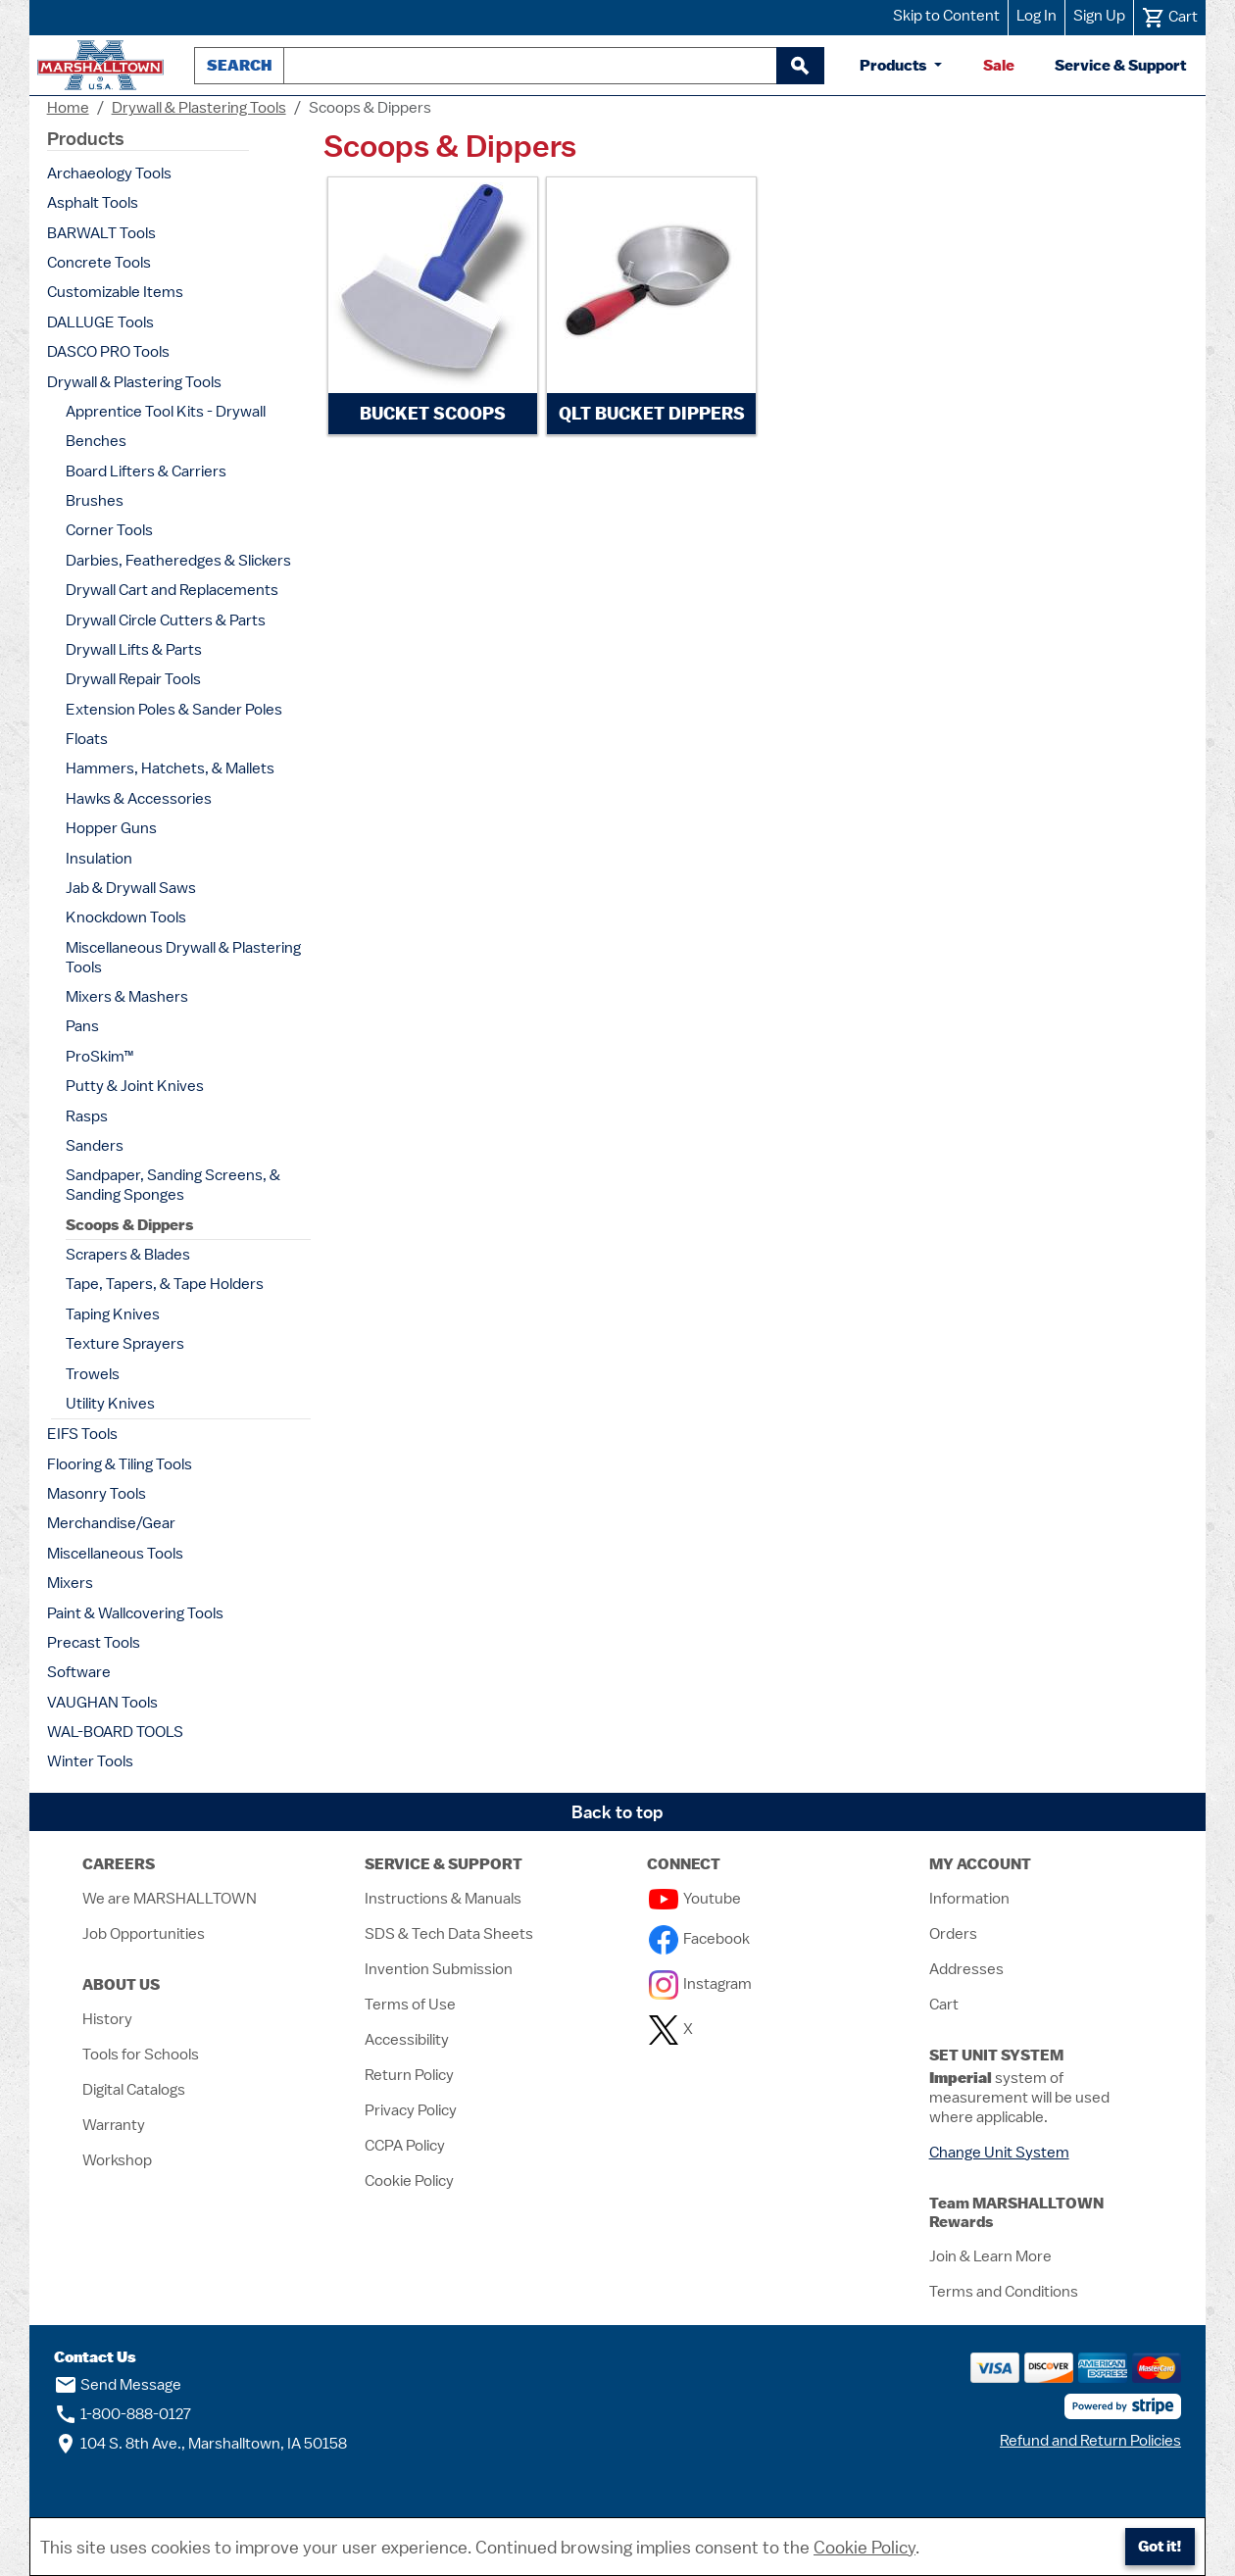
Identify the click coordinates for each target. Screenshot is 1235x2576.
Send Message (117, 2385)
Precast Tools (93, 1643)
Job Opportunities (143, 1934)
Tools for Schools (140, 2054)
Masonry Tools (96, 1494)
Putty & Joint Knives (135, 1086)
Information (969, 1898)
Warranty (113, 2125)
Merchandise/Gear (111, 1523)
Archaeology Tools (109, 173)
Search (239, 65)
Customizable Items (115, 292)
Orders (953, 1934)
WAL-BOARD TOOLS (115, 1732)
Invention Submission (439, 1969)
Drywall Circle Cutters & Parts (166, 620)
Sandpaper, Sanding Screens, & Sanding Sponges (173, 1185)
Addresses (966, 1969)
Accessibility (407, 2040)
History (107, 2019)
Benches (96, 441)
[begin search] (799, 65)
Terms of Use (410, 2004)
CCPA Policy (405, 2145)
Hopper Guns (111, 828)
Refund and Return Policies (1090, 2441)
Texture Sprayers (125, 1344)
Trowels (93, 1374)
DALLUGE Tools (100, 322)
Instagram (700, 1984)
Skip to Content (946, 15)
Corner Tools (109, 530)
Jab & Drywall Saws (131, 888)
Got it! (1160, 2546)
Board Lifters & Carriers (146, 471)
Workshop (117, 2160)
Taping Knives (113, 1314)
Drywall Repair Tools (133, 679)
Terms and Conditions (1003, 2292)
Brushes (95, 501)
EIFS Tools (82, 1434)
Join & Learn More (990, 2256)
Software (79, 1672)
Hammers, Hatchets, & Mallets (170, 768)
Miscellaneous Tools (115, 1553)
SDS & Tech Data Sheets (449, 1934)
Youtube (695, 1898)
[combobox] (530, 65)
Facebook (699, 1939)
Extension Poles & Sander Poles (174, 709)
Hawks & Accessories (139, 799)
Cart (944, 2004)
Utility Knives (110, 1403)
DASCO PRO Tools (108, 352)
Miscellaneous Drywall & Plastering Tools (183, 957)
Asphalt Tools (92, 203)
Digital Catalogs (133, 2090)
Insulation (99, 858)
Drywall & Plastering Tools (199, 108)
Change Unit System (999, 2152)
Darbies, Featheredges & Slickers (178, 560)
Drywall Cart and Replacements (172, 590)
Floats (87, 739)
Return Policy (409, 2075)
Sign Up (1099, 15)
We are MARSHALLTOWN (169, 1898)
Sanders (95, 1146)
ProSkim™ (100, 1056)
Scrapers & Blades (128, 1254)
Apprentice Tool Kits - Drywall (166, 411)
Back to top (617, 1812)
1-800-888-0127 (122, 2414)
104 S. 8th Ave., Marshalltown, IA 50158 (200, 2443)
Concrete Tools (99, 262)
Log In (1036, 15)
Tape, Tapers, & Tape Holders (165, 1284)
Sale (998, 65)
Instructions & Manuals (443, 1898)
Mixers (70, 1583)
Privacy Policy (411, 2110)
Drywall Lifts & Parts (134, 650)
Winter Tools (90, 1761)
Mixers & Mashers (127, 997)
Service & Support (1120, 65)
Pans (82, 1026)
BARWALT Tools (101, 233)
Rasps (87, 1116)
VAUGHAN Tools (102, 1702)
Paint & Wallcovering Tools (135, 1613)
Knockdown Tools (126, 917)
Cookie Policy (409, 2181)
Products (895, 65)
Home (68, 108)
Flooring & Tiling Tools (119, 1464)
